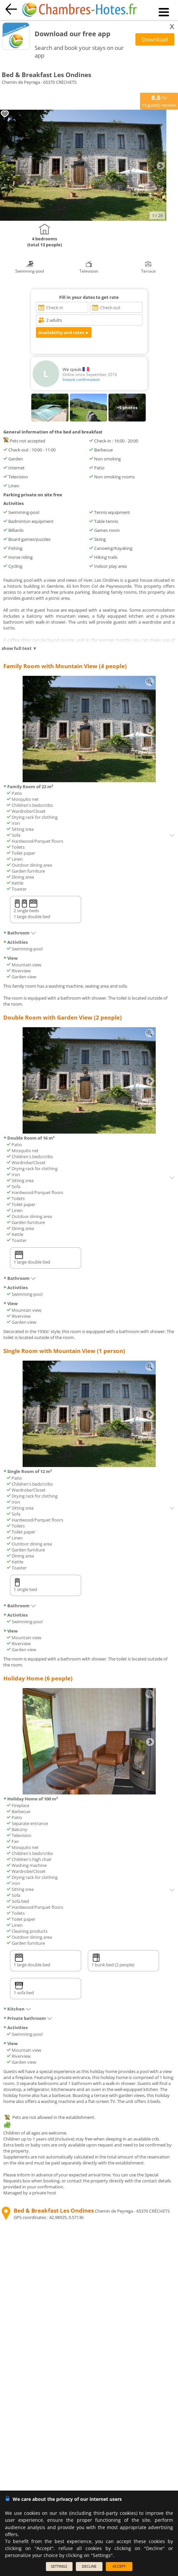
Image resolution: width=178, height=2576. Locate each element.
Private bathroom (27, 2018)
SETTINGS (59, 2566)
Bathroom (19, 933)
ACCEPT (119, 2566)
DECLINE (89, 2566)
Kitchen (17, 2009)
